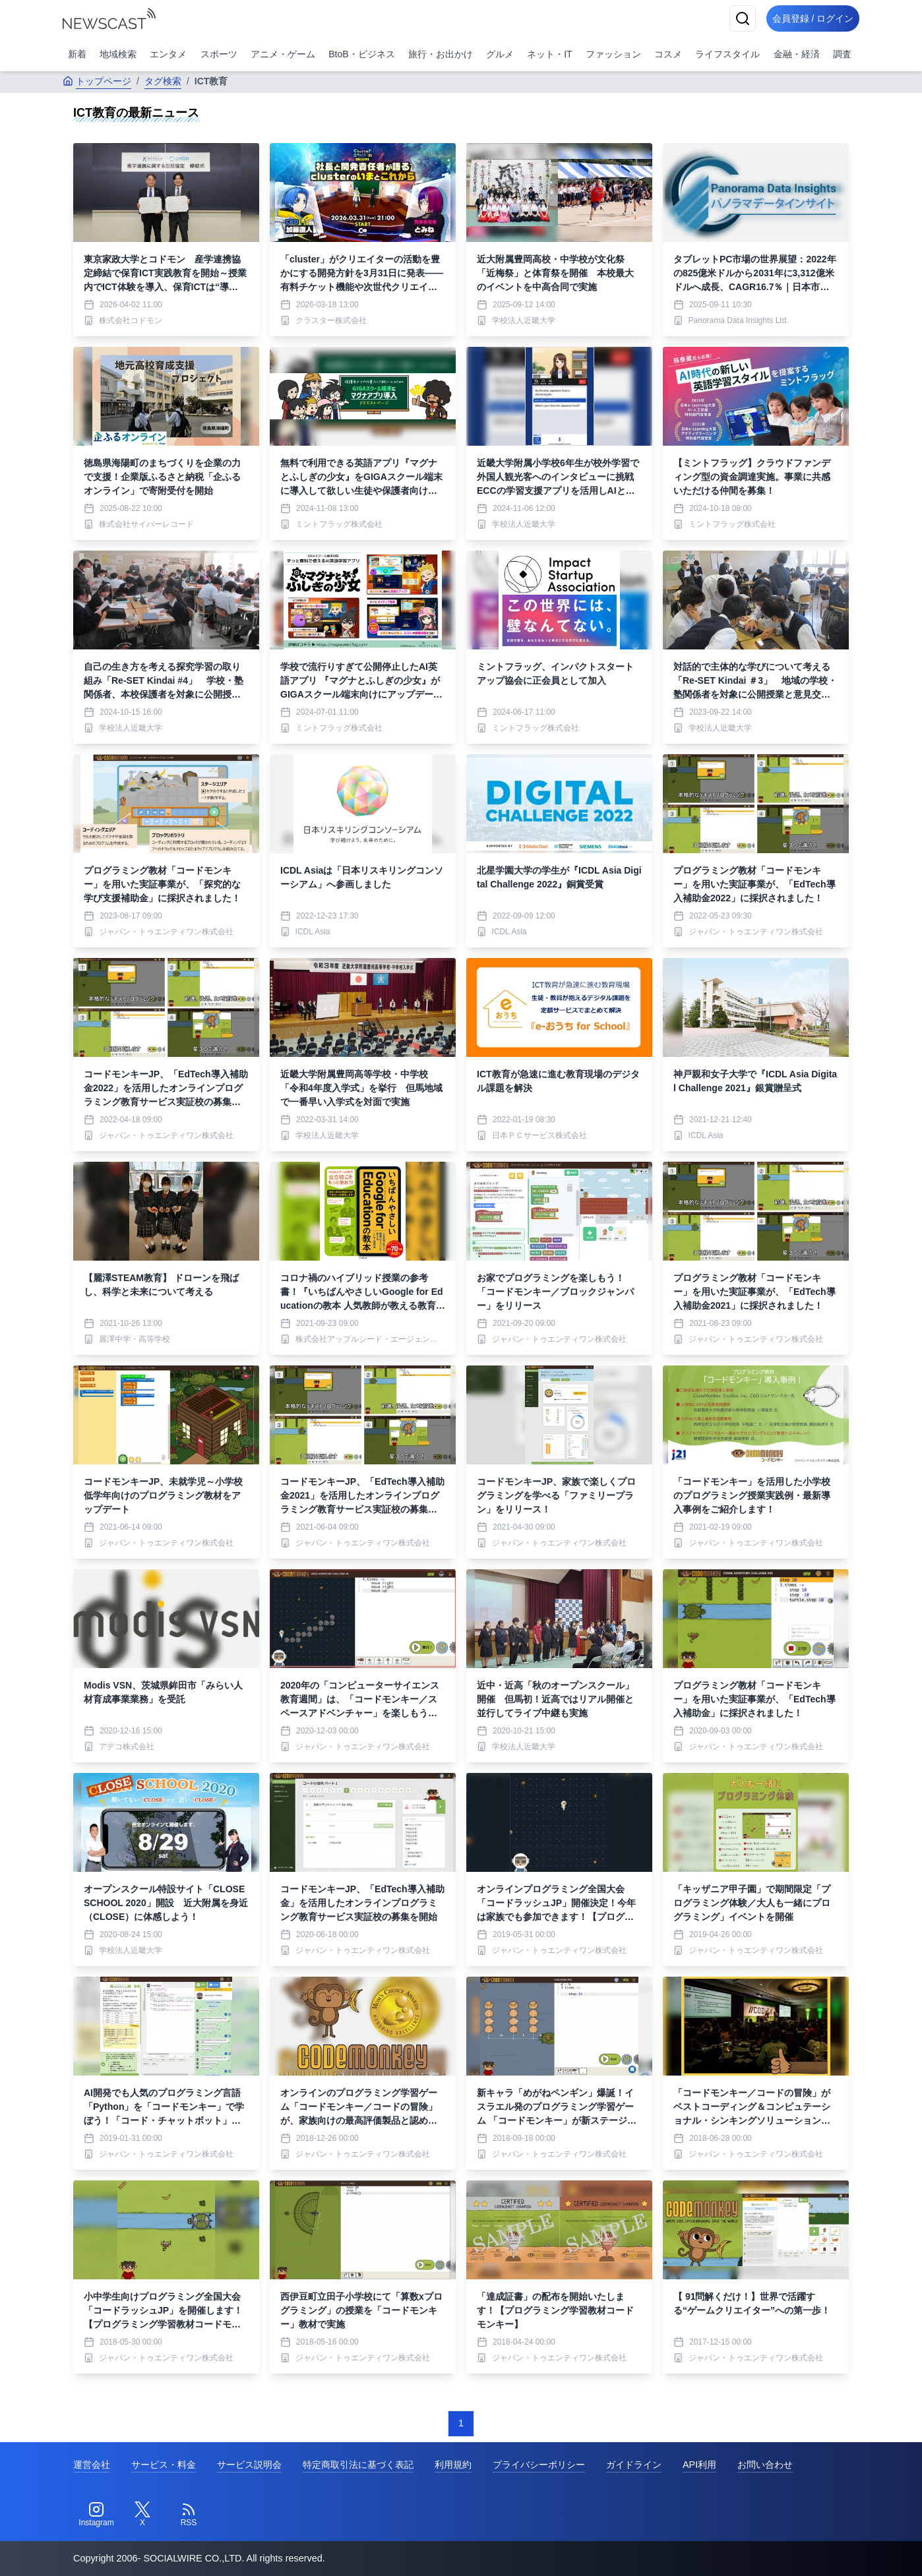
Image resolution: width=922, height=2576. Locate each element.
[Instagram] (96, 2515)
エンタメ (168, 54)
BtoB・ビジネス (361, 54)
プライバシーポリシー (539, 2464)
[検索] (733, 18)
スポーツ (218, 54)
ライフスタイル (727, 54)
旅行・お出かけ (440, 54)
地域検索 (118, 54)
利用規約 (453, 2464)
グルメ (500, 54)
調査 (842, 54)
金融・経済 (797, 54)
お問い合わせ (765, 2464)
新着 (77, 54)
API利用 (699, 2464)
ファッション (613, 54)
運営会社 (91, 2464)
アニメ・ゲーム (283, 54)
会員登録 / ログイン (808, 18)
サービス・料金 (163, 2464)
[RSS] (189, 2515)
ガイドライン (633, 2464)
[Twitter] (142, 2515)
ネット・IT (549, 54)
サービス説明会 (249, 2464)
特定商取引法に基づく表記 (358, 2464)
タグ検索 (162, 81)
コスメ (668, 54)
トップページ (97, 81)
